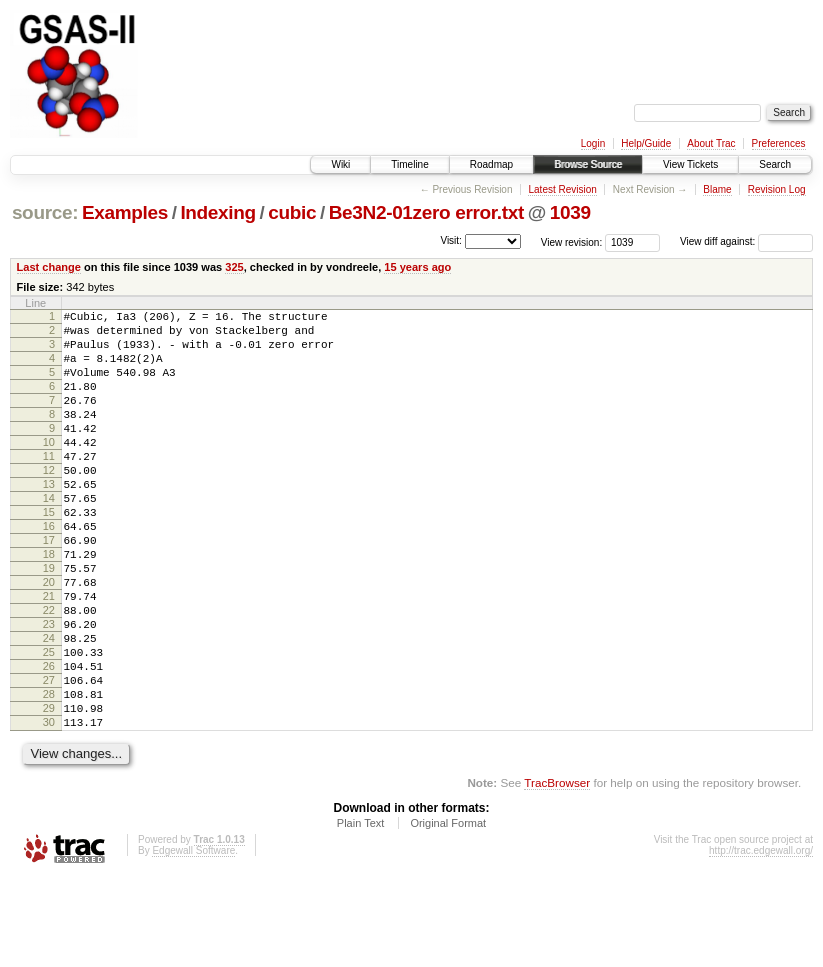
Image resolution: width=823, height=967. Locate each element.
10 (49, 469)
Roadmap (491, 164)
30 (49, 809)
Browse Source (588, 164)
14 (49, 537)
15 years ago (417, 267)
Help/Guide (646, 143)
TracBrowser (557, 872)
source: (45, 212)
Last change (49, 267)
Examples (125, 212)
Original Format (448, 913)
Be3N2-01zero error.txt (426, 212)
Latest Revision (562, 189)
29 (49, 792)
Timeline (409, 164)
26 (49, 741)
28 (49, 775)
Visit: (451, 240)
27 (49, 758)
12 (49, 503)
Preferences (779, 143)
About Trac (711, 143)
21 (49, 656)
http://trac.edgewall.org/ (761, 940)
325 (234, 267)
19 (49, 622)
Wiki (340, 164)
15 (49, 554)
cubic (292, 212)
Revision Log (777, 189)
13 (49, 520)
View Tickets (690, 164)
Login (593, 143)
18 (49, 605)
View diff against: (746, 241)
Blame (717, 189)
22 (49, 673)
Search (775, 164)
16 (49, 571)
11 (49, 486)
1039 (570, 212)
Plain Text (361, 913)
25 (49, 724)
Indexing (217, 212)
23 (49, 690)
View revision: (572, 241)
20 (49, 639)
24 (49, 707)
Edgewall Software (193, 940)
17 (49, 588)
